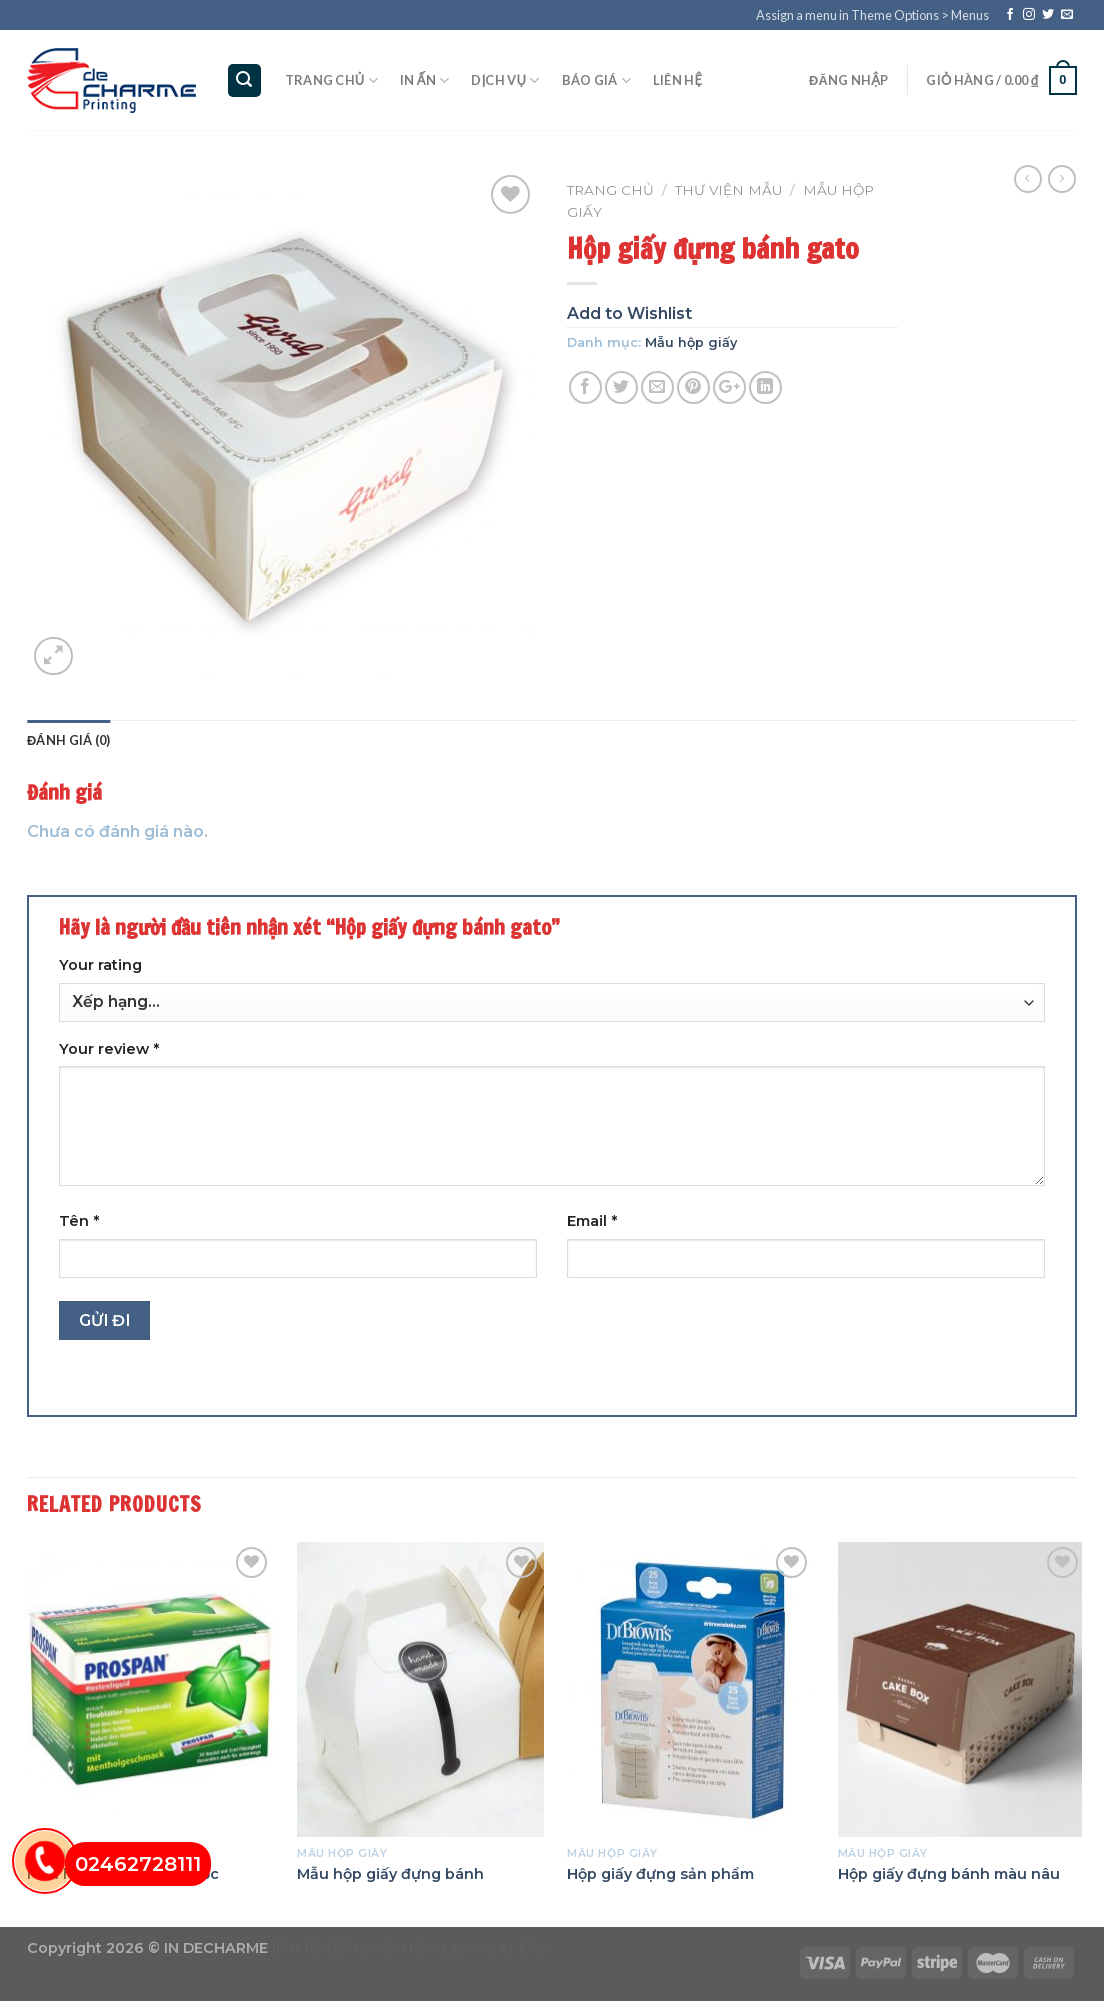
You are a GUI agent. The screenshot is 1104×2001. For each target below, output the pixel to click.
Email (592, 1221)
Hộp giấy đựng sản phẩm (660, 1874)
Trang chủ (331, 80)
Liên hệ (677, 80)
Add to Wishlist (629, 313)
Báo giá (596, 80)
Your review (109, 1049)
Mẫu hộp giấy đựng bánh (390, 1874)
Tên (79, 1221)
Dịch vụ (505, 80)
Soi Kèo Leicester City (464, 1948)
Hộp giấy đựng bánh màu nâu (949, 1874)
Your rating (100, 965)
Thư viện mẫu (728, 190)
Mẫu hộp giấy (691, 342)
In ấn (424, 80)
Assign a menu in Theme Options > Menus (872, 15)
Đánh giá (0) (68, 740)
